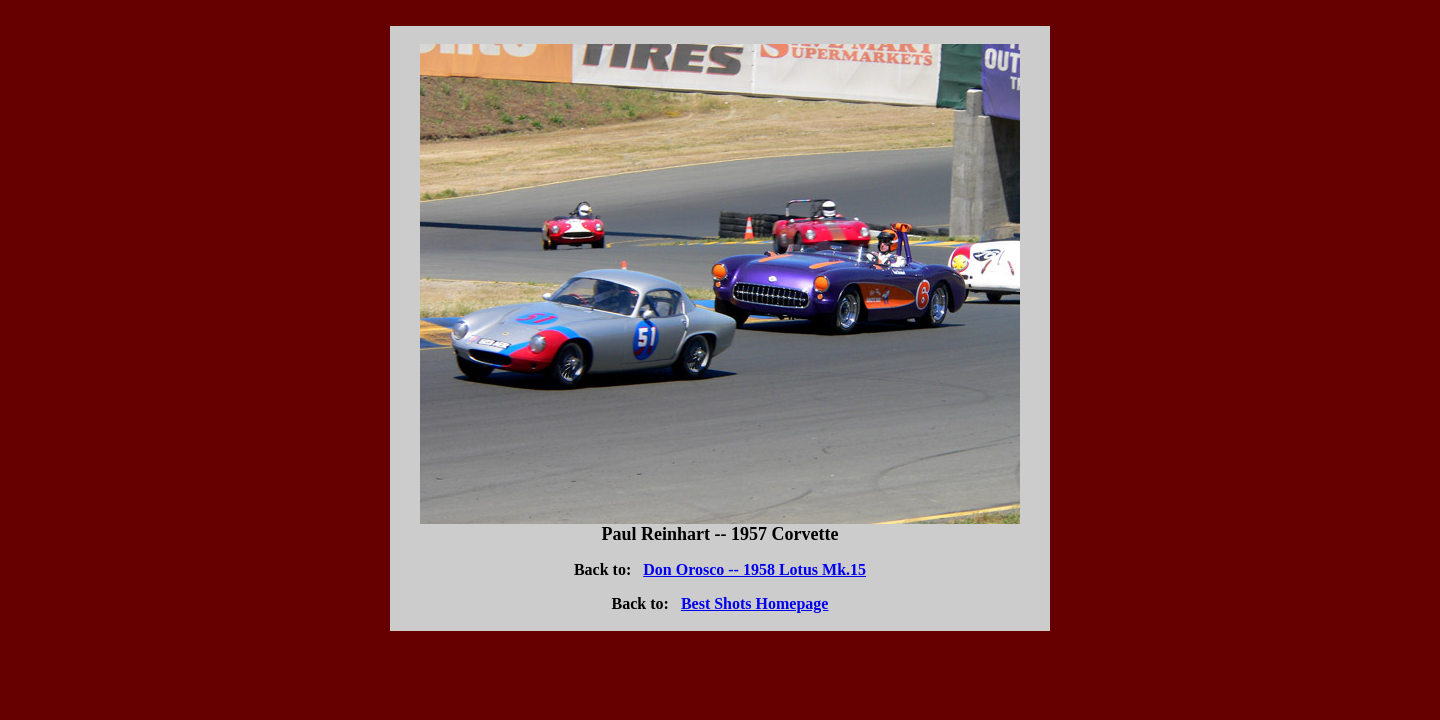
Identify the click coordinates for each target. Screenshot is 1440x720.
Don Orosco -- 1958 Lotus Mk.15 (754, 569)
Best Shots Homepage (755, 603)
